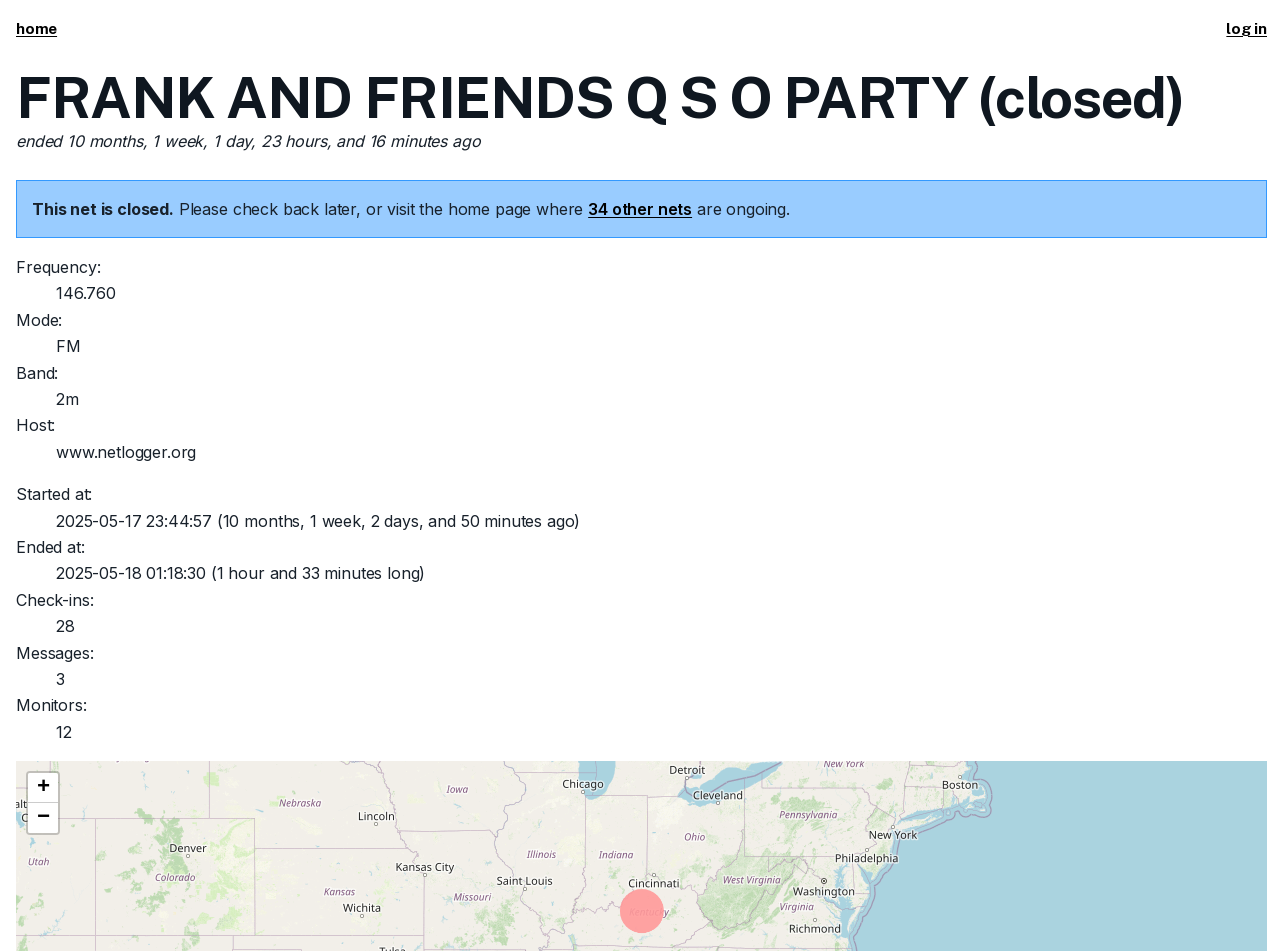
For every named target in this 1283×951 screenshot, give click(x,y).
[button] (43, 788)
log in (1246, 28)
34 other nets (640, 209)
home (36, 28)
